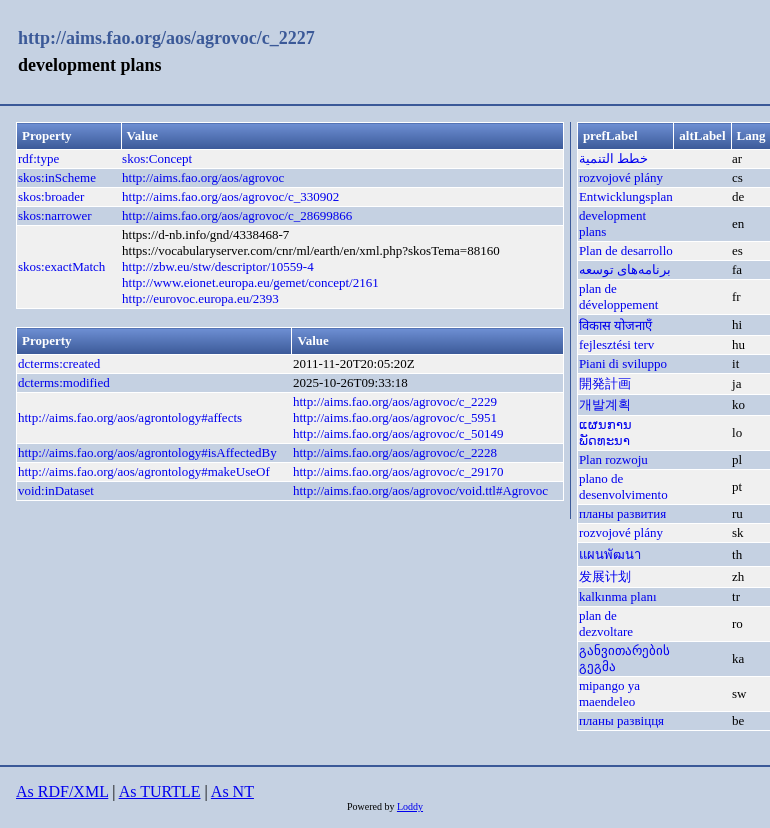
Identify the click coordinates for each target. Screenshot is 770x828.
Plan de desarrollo (626, 250)
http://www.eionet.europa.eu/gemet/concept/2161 (250, 282)
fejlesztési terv (616, 344)
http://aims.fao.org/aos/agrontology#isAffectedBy (147, 452)
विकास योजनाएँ (615, 325)
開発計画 (605, 383)
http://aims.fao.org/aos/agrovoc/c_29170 (398, 471)
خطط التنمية (613, 158)
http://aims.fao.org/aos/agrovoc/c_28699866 (237, 215)
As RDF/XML (62, 791)
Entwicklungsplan (626, 196)
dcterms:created (59, 363)
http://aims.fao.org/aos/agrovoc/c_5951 (395, 417)
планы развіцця (621, 720)
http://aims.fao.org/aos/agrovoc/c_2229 (395, 401)
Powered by (372, 806)
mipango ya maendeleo (609, 693)
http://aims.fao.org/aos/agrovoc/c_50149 (398, 433)
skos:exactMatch (61, 266)
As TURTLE (160, 791)
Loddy (410, 806)
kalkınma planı (618, 596)
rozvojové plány (621, 177)
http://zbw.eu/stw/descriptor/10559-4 (218, 266)
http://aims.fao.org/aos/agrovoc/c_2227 (166, 38)
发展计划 (605, 576)
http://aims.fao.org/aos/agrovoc (203, 177)
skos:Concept (157, 158)
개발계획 (605, 404)
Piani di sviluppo (623, 363)
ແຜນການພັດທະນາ (605, 432)
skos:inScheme (57, 177)
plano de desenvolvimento (623, 486)
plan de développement (618, 296)
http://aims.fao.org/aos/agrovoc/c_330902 (230, 196)
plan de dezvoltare (606, 623)
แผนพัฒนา (610, 554)
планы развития (622, 513)
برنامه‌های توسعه (625, 269)
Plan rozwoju (613, 459)
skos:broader (51, 196)
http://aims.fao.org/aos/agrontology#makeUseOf (144, 471)
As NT (232, 791)
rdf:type (38, 158)
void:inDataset (56, 490)
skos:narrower (55, 215)
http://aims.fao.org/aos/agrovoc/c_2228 (395, 452)
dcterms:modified (64, 382)
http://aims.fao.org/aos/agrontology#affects (130, 417)
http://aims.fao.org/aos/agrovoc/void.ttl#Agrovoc (420, 490)
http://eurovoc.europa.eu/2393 (200, 298)
